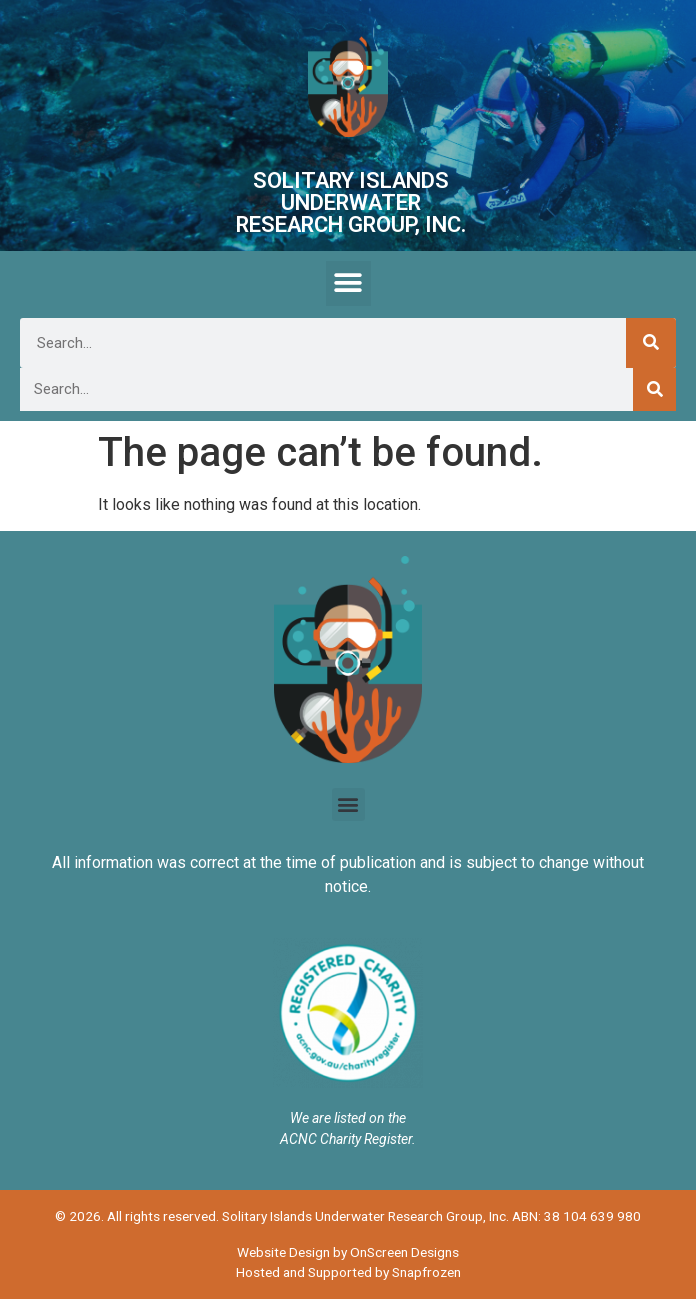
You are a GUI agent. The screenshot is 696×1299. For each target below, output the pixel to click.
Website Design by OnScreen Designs (348, 1252)
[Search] (651, 343)
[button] (348, 283)
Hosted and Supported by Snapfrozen (348, 1272)
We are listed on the (348, 1118)
